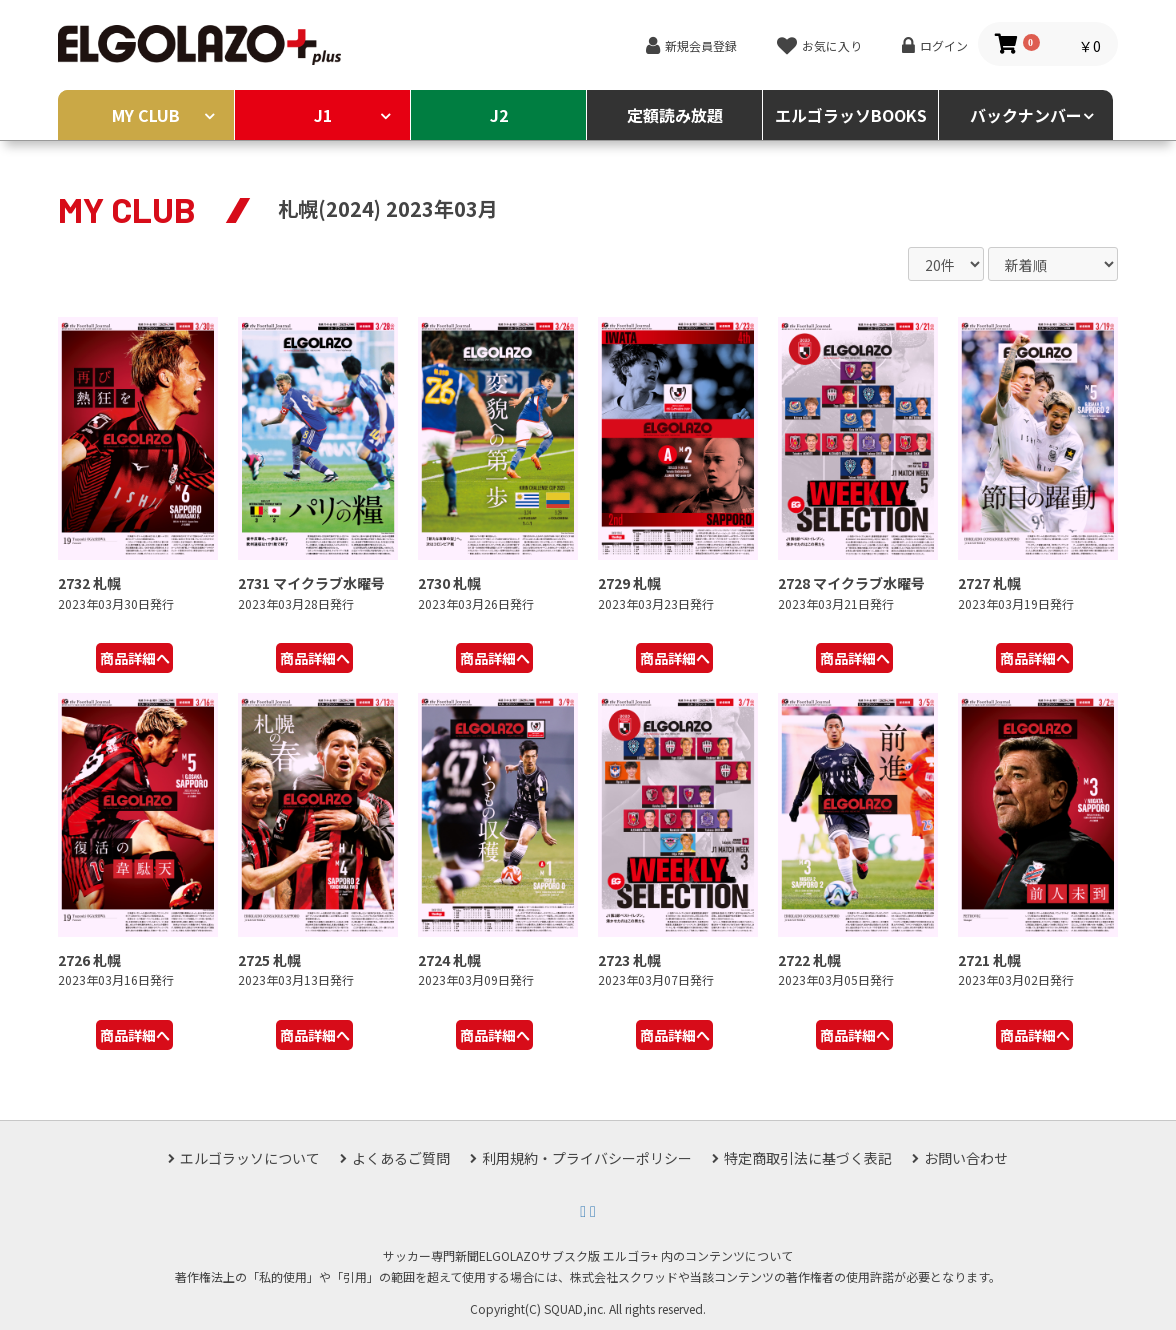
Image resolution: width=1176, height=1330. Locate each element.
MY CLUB (146, 115)
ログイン (944, 45)
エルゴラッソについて (250, 1158)
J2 (499, 115)
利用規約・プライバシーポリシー (587, 1158)
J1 (323, 115)
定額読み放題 (675, 115)
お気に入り (832, 45)
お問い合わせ (966, 1158)
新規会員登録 (701, 45)
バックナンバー (1026, 115)
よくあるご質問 (401, 1158)
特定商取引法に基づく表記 (808, 1158)
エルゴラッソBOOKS (851, 115)
